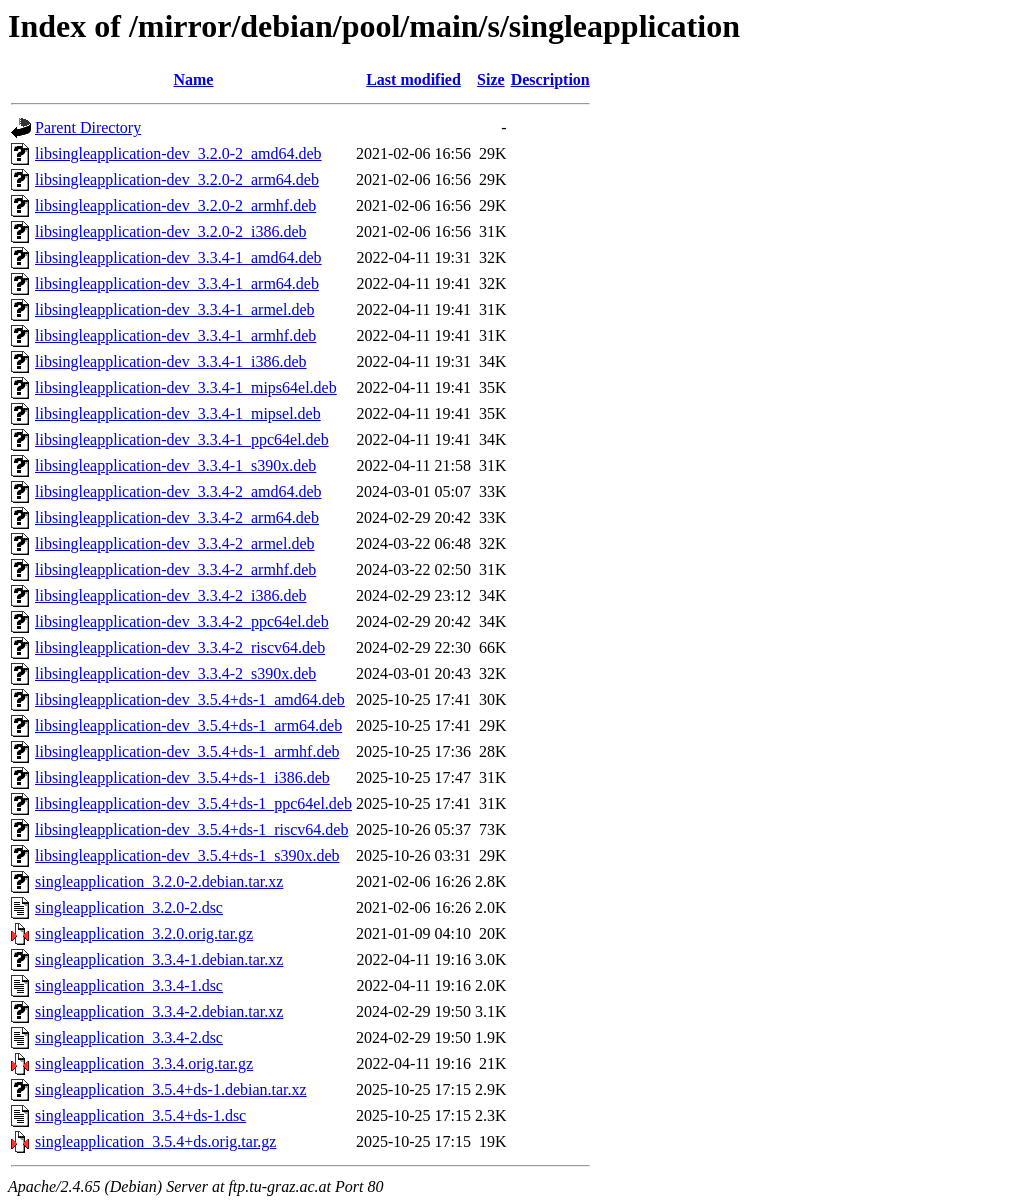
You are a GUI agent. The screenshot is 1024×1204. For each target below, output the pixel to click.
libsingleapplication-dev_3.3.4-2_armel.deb (174, 543)
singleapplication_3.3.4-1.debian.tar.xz (159, 959)
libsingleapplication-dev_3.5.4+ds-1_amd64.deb (190, 699)
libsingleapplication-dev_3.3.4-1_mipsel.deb (178, 413)
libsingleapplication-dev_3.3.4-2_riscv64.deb (180, 647)
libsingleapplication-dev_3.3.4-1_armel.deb (174, 309)
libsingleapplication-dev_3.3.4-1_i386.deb (171, 361)
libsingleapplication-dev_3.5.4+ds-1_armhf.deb (187, 751)
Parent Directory (88, 127)
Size (491, 79)
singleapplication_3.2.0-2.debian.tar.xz (159, 881)
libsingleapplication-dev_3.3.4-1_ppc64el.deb (182, 439)
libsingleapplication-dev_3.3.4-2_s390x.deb (175, 673)
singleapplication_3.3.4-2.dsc (129, 1037)
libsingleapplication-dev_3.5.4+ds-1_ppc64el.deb (193, 803)
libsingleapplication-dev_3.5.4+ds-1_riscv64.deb (191, 829)
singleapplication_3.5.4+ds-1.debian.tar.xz (171, 1089)
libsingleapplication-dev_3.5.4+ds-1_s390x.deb (187, 855)
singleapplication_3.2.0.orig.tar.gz (144, 933)
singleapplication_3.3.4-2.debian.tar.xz (159, 1011)
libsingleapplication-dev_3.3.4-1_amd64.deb (178, 257)
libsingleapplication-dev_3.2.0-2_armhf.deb (175, 205)
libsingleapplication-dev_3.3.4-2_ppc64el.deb (182, 621)
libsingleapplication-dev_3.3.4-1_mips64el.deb (186, 387)
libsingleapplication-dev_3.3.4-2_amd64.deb (178, 491)
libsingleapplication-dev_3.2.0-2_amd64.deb (178, 153)
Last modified (413, 79)
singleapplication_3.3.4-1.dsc (129, 985)
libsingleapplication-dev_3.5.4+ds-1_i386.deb (182, 777)
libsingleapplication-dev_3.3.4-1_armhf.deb (175, 335)
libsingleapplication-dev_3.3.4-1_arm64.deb (177, 283)
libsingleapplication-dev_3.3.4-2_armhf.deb (175, 569)
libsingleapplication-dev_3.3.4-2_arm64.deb (177, 517)
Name (193, 79)
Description (550, 79)
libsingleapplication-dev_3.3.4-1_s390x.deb (175, 465)
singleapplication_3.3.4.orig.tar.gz (144, 1063)
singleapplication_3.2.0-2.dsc (129, 907)
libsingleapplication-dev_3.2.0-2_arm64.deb (177, 179)
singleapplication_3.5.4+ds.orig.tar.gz (155, 1141)
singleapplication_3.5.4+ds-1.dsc (140, 1115)
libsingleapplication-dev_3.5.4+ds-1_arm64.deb (188, 725)
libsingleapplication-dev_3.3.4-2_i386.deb (171, 595)
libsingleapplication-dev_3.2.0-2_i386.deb (171, 231)
